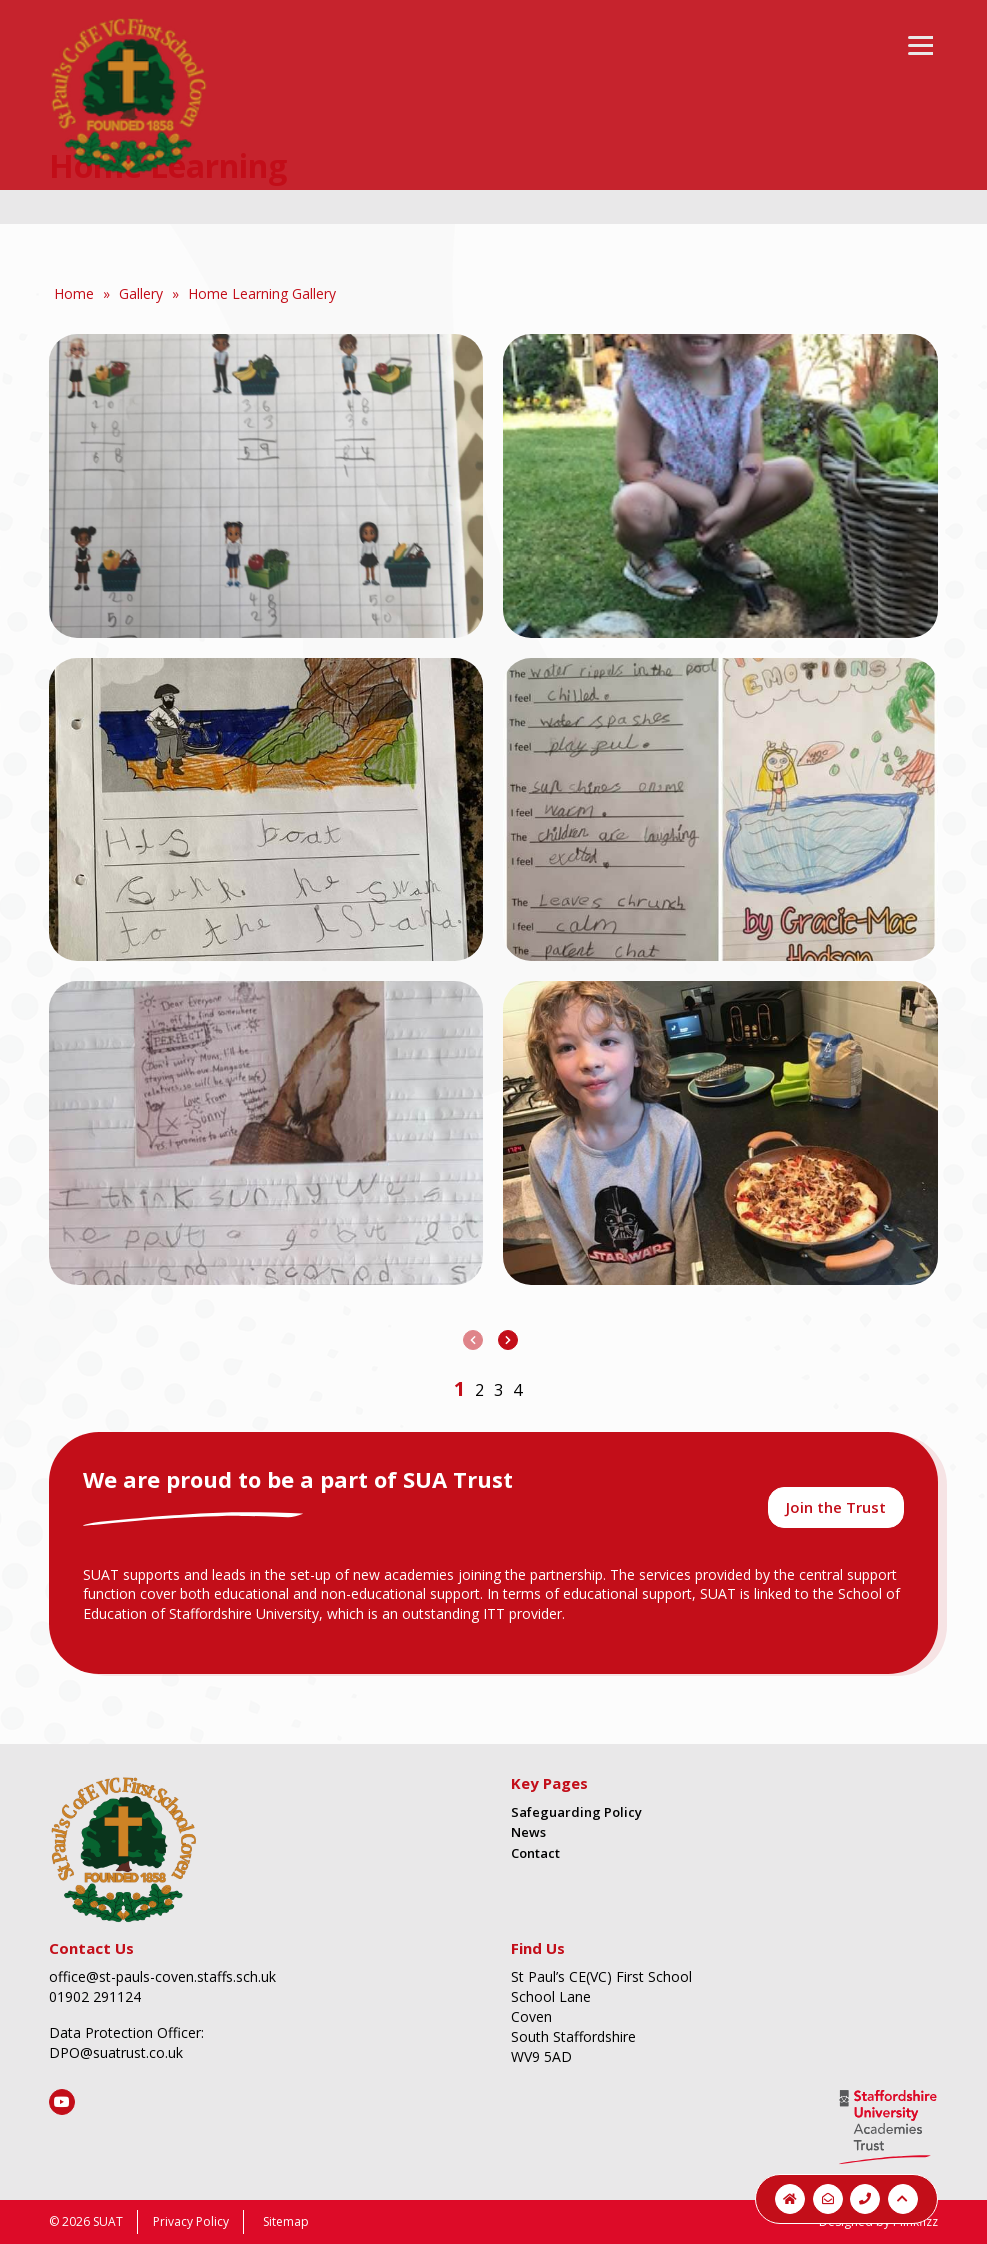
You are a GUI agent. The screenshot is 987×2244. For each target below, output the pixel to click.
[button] (459, 1388)
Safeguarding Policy (576, 1812)
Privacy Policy (191, 2221)
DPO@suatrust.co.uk (116, 2052)
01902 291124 (95, 1996)
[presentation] (473, 1340)
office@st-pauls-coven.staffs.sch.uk (162, 1976)
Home (74, 293)
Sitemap (286, 2221)
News (528, 1832)
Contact (535, 1853)
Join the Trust (836, 1507)
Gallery (141, 293)
